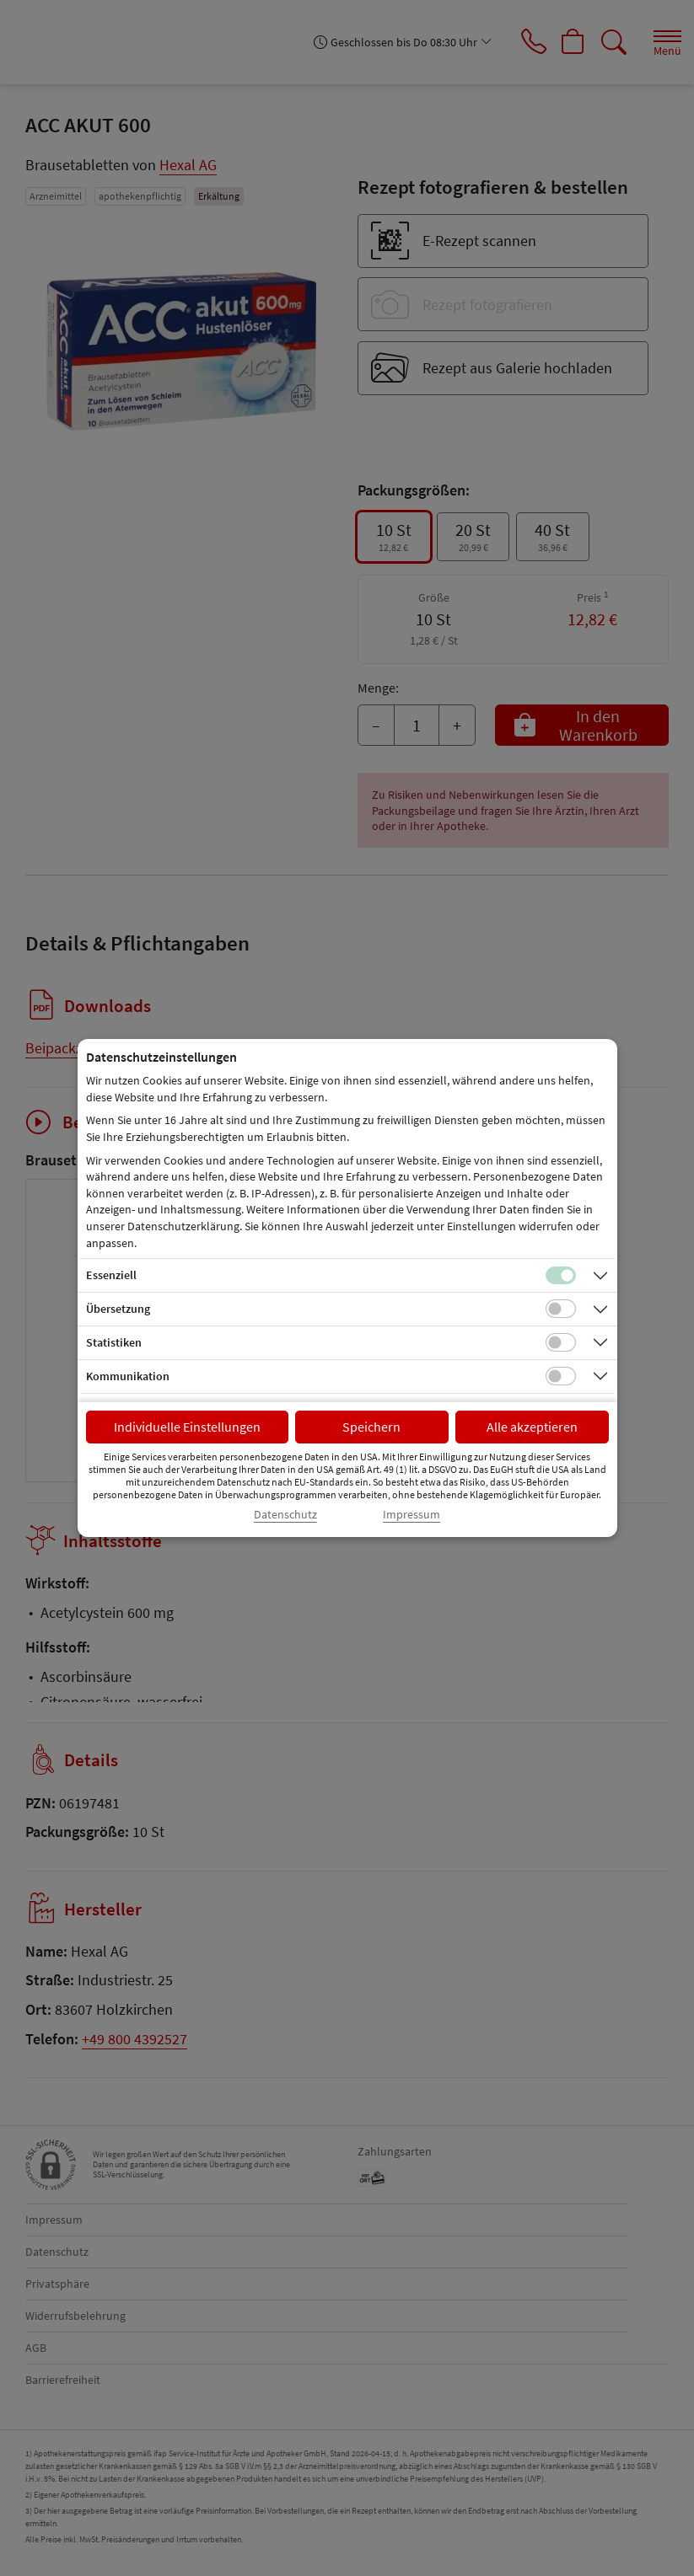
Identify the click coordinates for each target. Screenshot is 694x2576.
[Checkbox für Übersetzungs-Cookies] (561, 1308)
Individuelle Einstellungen (187, 1426)
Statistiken (114, 1342)
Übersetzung (118, 1308)
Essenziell (111, 1275)
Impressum (411, 1515)
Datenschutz (285, 1515)
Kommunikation (127, 1376)
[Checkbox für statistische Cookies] (561, 1342)
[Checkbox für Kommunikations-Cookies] (561, 1376)
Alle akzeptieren (532, 1426)
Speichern (371, 1426)
